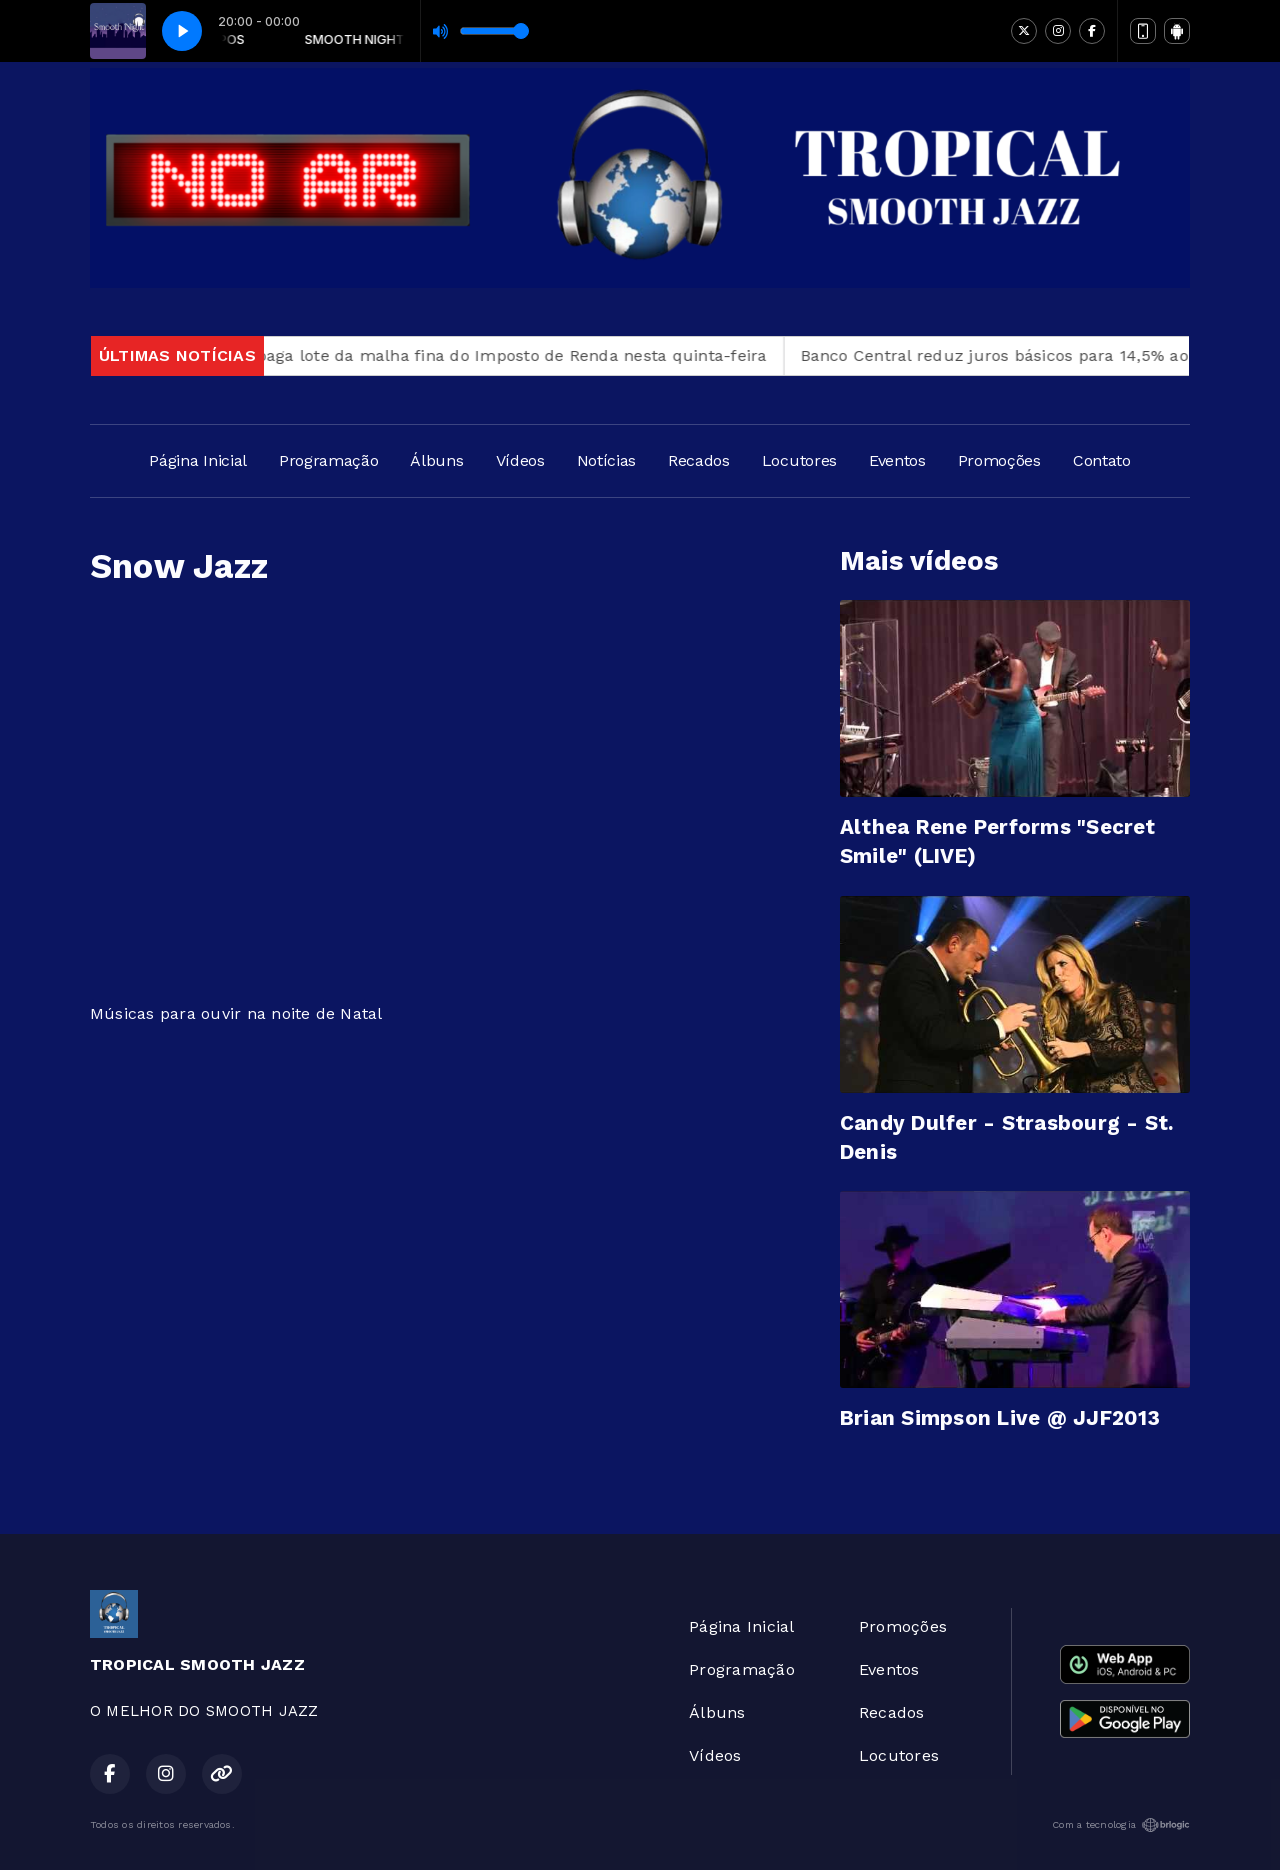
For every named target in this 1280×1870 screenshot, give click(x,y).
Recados (699, 460)
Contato (1102, 460)
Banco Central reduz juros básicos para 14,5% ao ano (1023, 355)
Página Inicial (198, 460)
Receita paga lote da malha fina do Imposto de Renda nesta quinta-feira (492, 355)
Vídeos (520, 460)
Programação (328, 460)
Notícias (606, 460)
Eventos (897, 460)
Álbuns (436, 460)
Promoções (999, 460)
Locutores (799, 460)
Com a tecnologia (1121, 1825)
